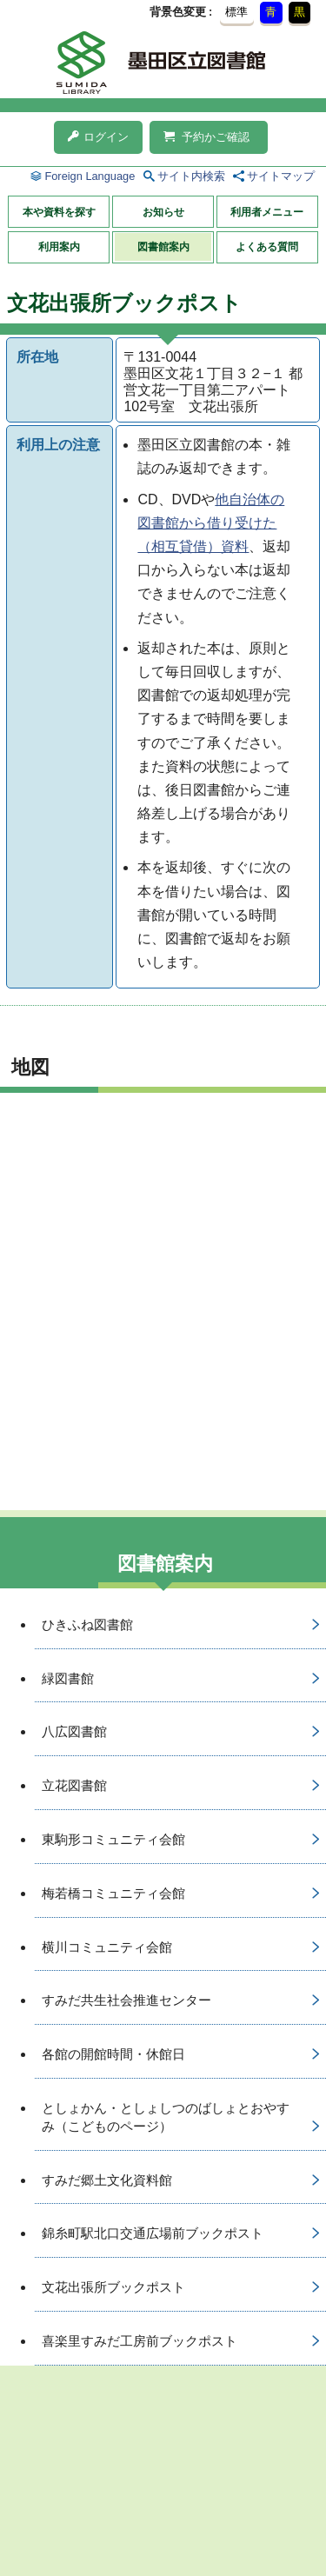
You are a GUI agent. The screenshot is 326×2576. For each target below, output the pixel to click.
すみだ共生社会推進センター (126, 2000)
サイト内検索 (191, 176)
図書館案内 (163, 247)
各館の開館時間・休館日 (113, 2054)
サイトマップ (281, 176)
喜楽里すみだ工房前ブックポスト (139, 2340)
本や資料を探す (59, 212)
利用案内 (59, 247)
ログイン (98, 136)
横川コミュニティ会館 (107, 1947)
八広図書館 (74, 1731)
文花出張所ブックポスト (113, 2287)
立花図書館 (74, 1785)
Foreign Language (89, 176)
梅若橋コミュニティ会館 (113, 1893)
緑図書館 (68, 1678)
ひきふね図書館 (87, 1624)
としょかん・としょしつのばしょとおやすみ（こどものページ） (165, 2116)
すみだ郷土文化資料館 (107, 2180)
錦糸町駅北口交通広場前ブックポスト (152, 2233)
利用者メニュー (266, 212)
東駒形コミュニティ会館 (113, 1839)
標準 (236, 11)
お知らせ (163, 212)
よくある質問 (267, 247)
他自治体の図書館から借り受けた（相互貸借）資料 (210, 523)
